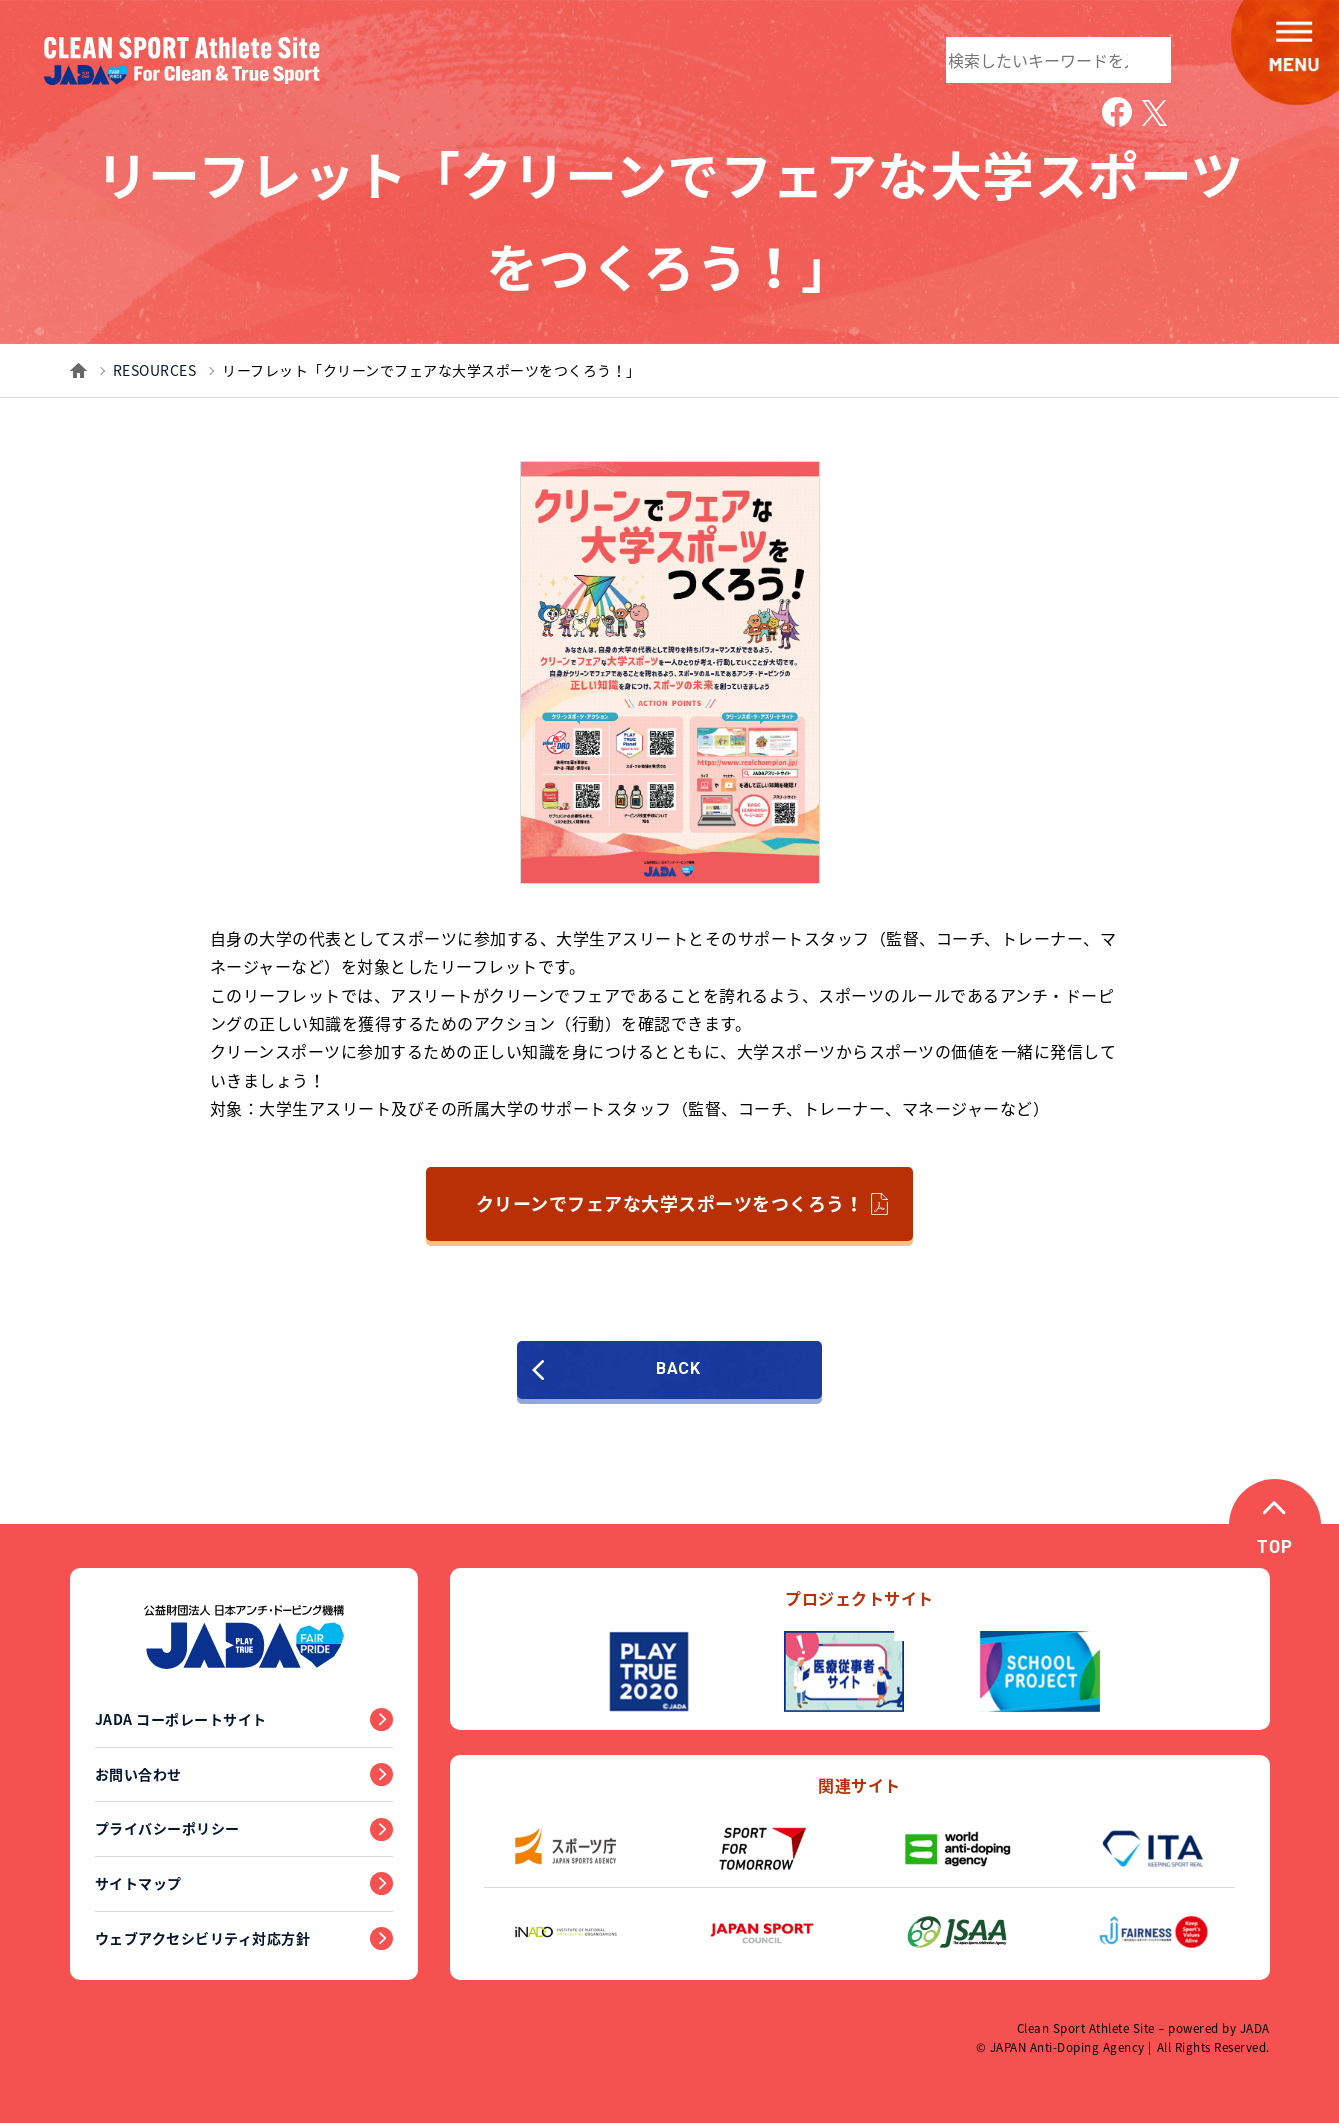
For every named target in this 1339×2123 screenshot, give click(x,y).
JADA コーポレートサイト (181, 1719)
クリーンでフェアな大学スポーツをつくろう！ (682, 1203)
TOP (1276, 1549)
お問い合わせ (138, 1774)
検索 (1146, 58)
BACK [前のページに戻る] (622, 1369)
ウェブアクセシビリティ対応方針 (203, 1938)
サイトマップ (138, 1883)
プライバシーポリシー (167, 1828)
